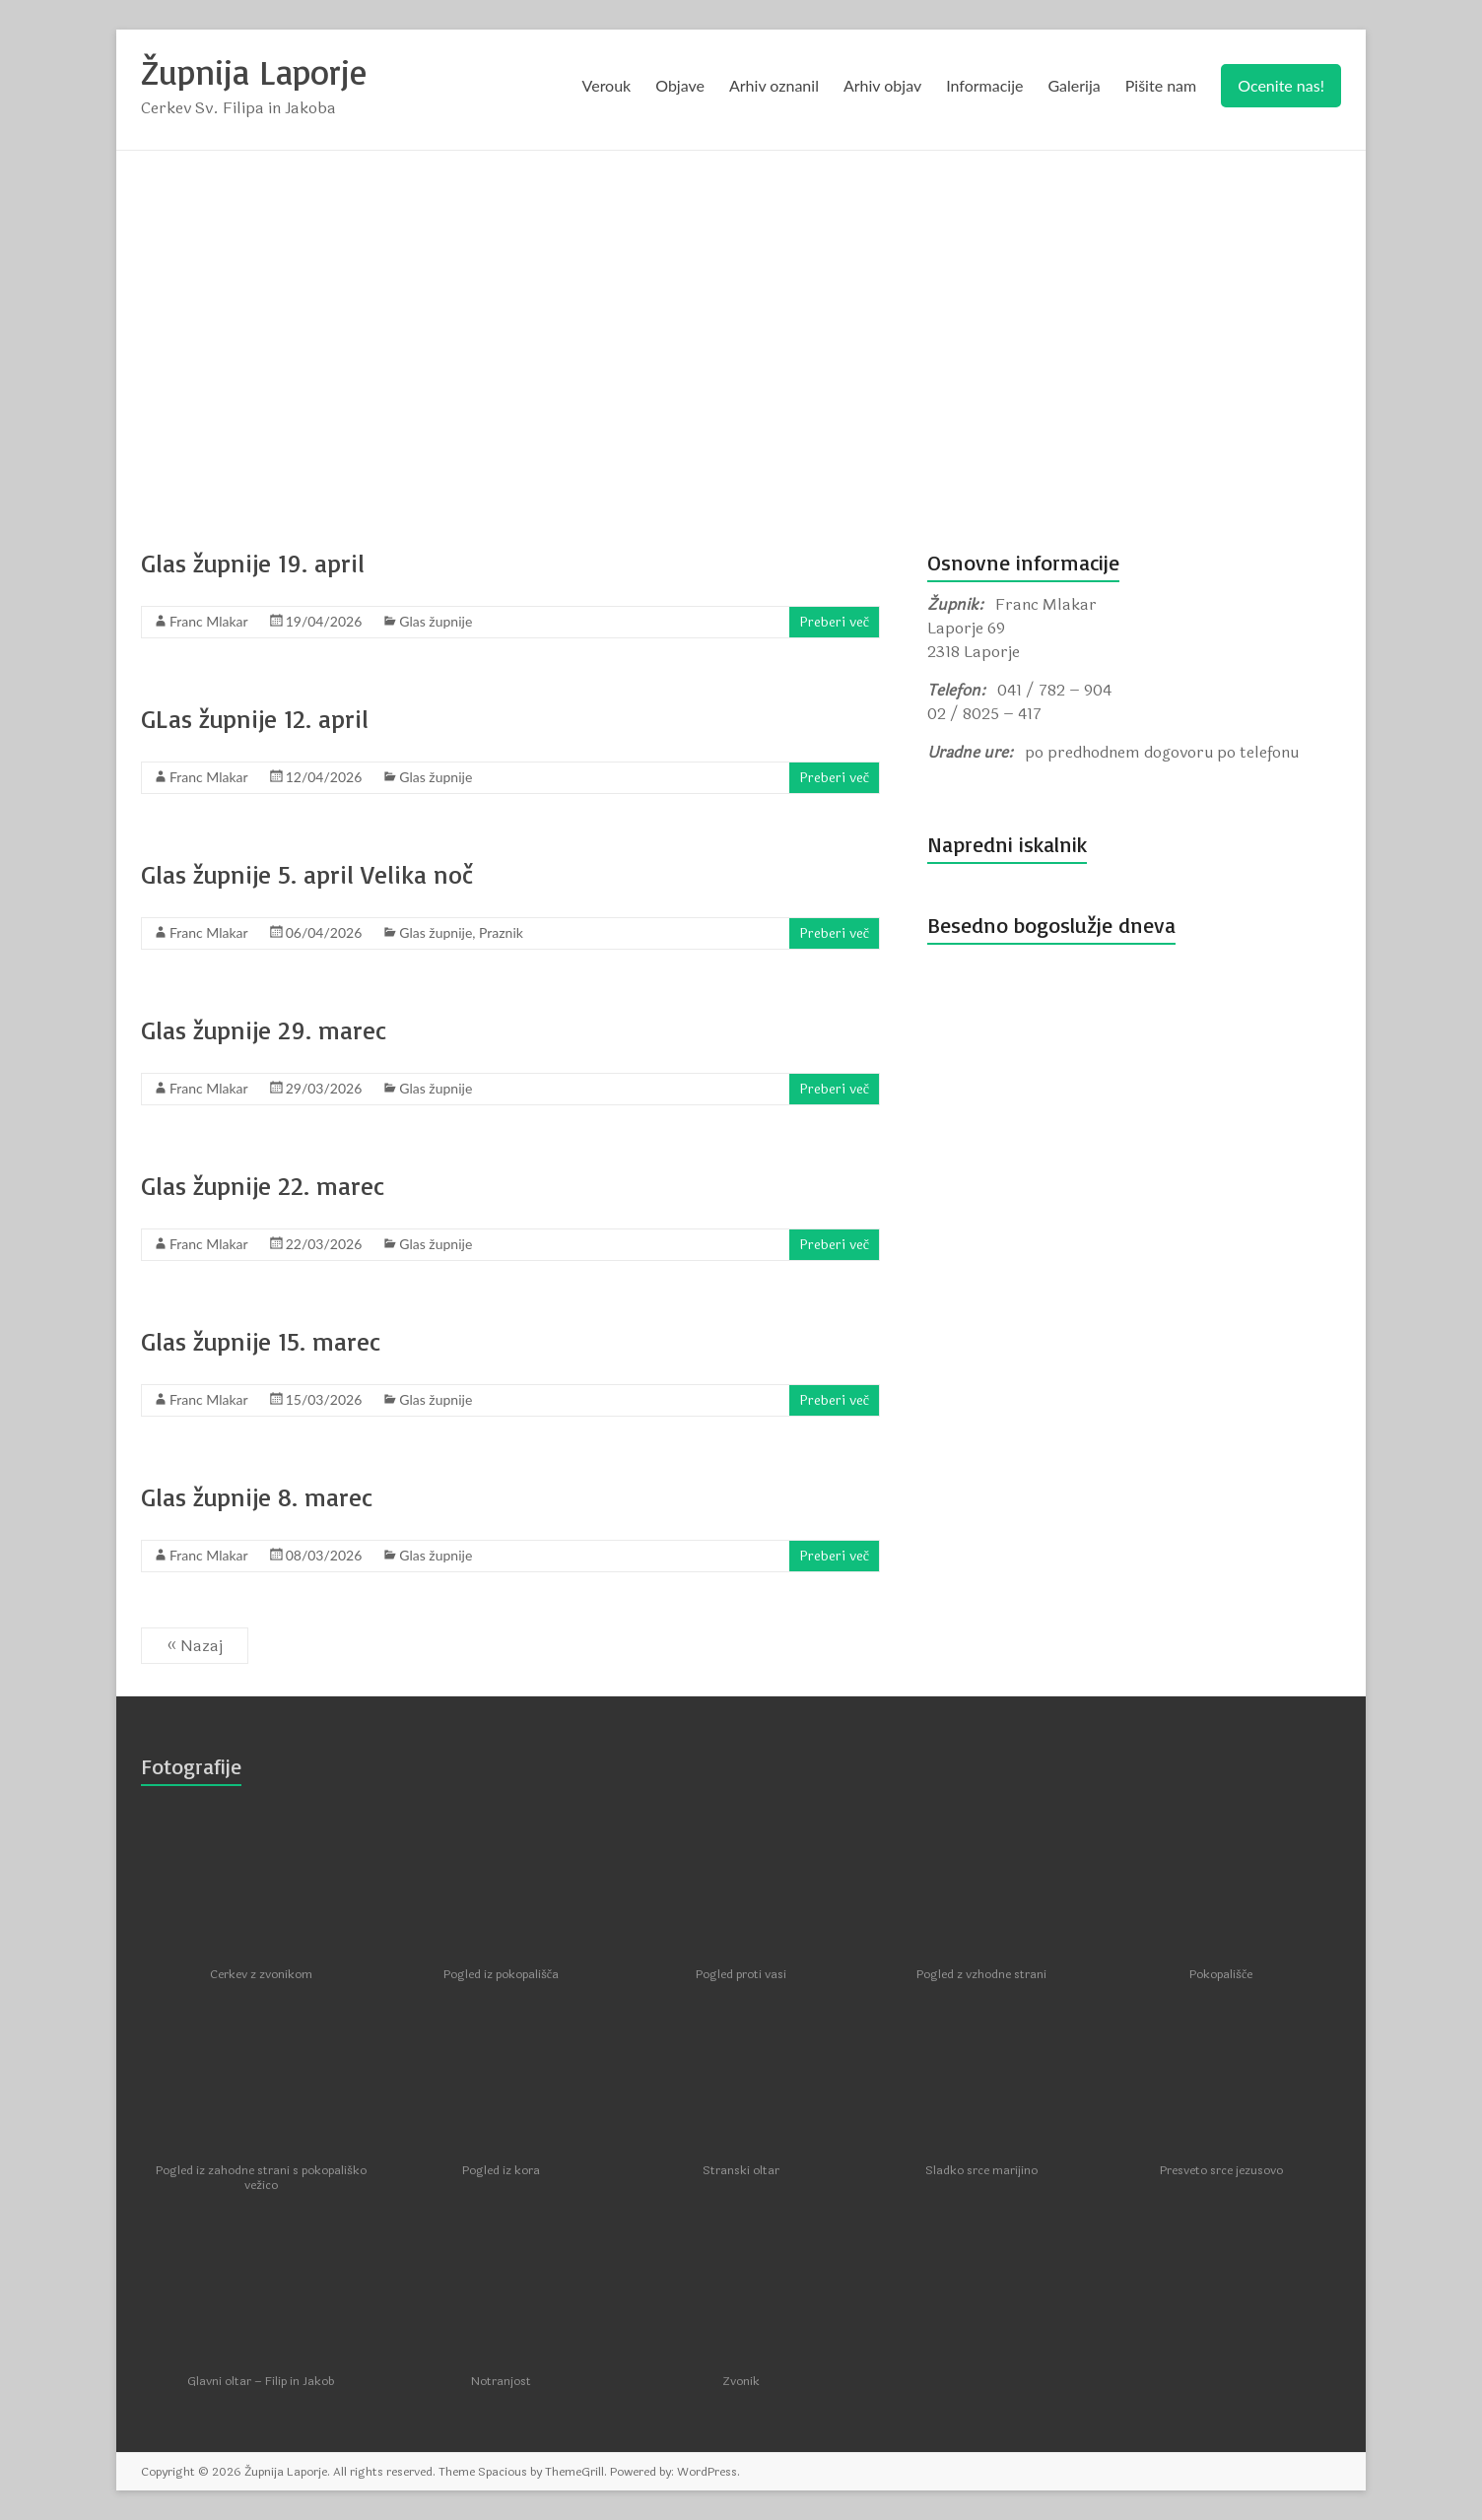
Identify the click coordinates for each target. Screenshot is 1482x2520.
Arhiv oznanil (774, 85)
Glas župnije (435, 621)
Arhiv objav (882, 85)
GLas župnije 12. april (255, 718)
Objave (680, 85)
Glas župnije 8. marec (256, 1496)
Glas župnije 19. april (253, 562)
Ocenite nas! (1281, 85)
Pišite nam (1160, 85)
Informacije (984, 85)
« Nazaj (195, 1645)
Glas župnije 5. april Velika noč (307, 874)
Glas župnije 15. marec (260, 1341)
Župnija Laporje (255, 71)
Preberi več (834, 622)
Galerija (1073, 85)
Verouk (607, 85)
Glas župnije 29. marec (263, 1029)
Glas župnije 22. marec (262, 1185)
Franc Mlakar (208, 621)
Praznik (501, 932)
